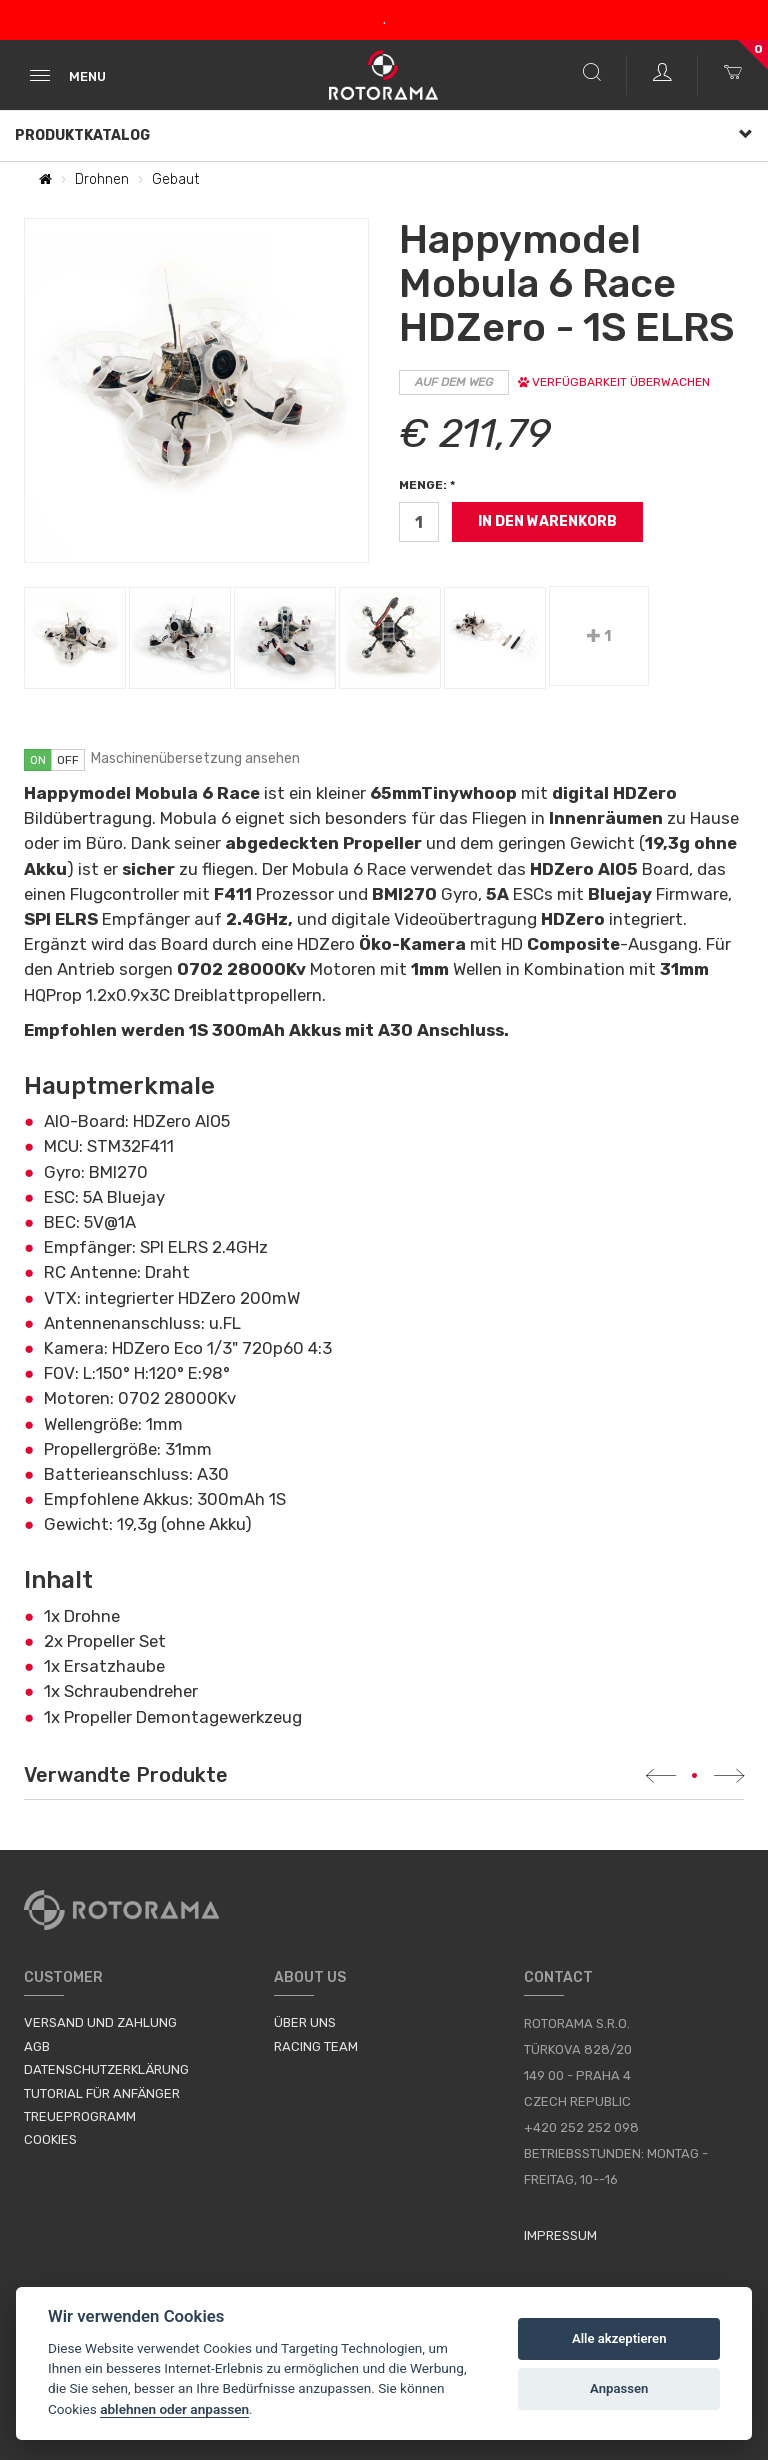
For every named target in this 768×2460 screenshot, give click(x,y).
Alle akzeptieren (619, 2338)
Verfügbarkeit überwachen (614, 382)
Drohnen (102, 179)
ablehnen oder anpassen (174, 2409)
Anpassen (619, 2388)
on (38, 760)
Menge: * (427, 485)
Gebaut (175, 179)
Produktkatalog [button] (384, 135)
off (68, 760)
